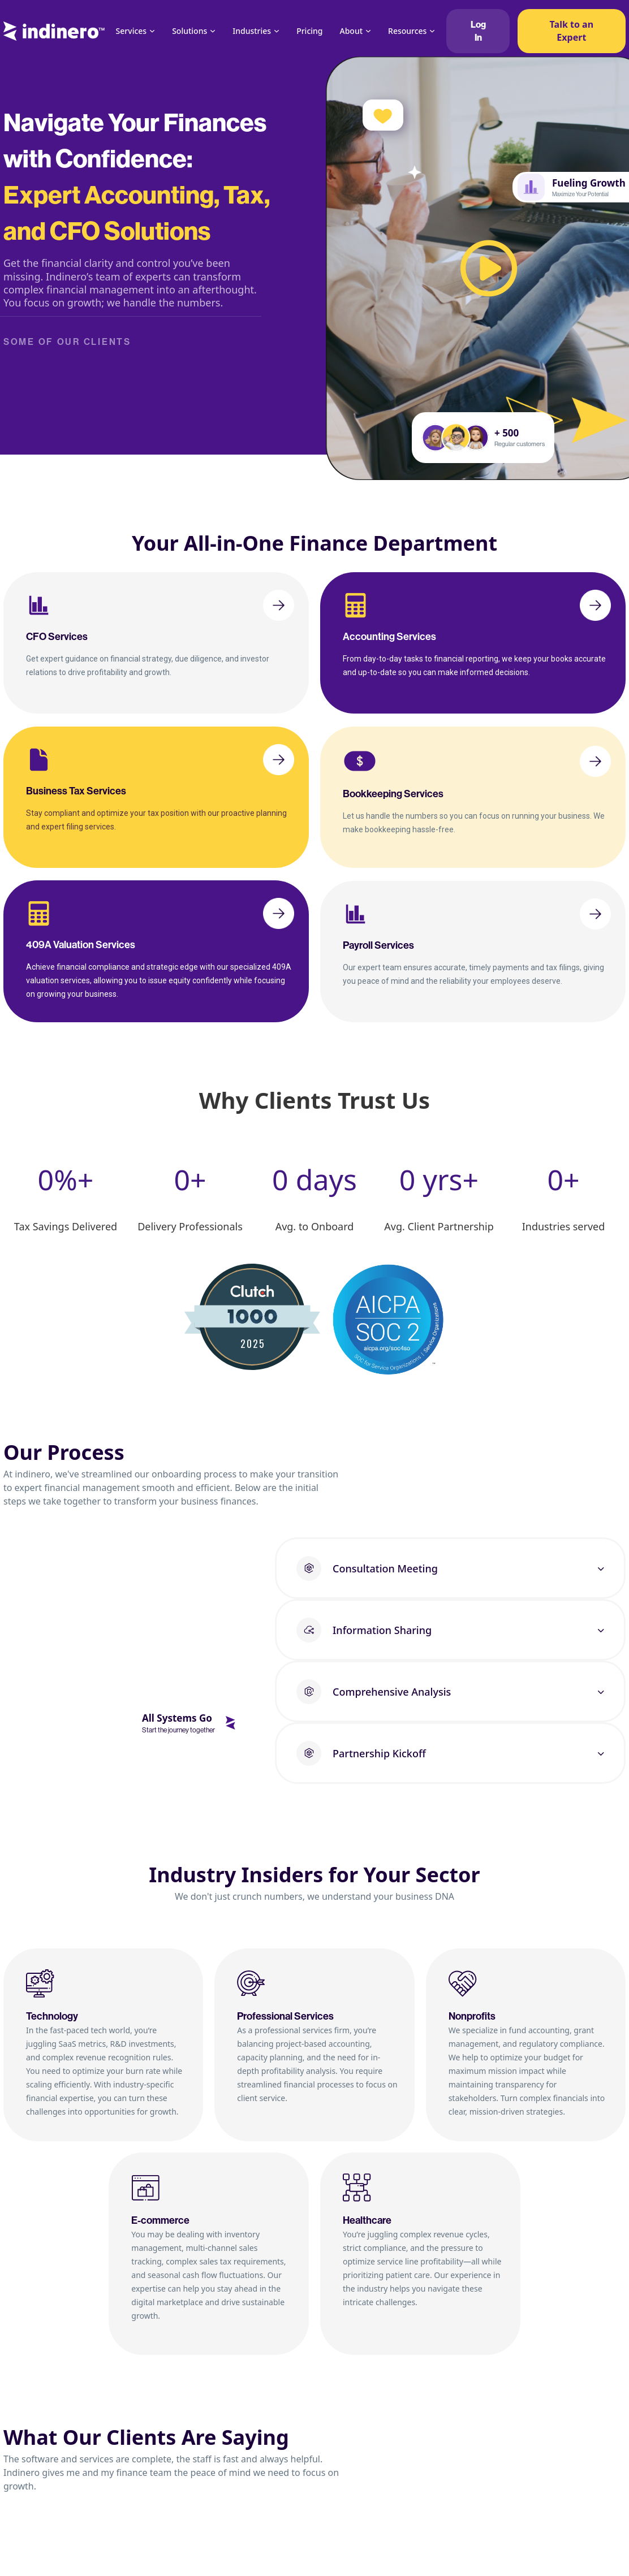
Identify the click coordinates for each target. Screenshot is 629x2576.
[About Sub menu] (368, 31)
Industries (251, 30)
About (351, 30)
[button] (450, 1568)
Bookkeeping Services (393, 794)
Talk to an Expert (571, 31)
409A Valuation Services (80, 945)
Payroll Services (378, 945)
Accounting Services (389, 636)
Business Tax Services (76, 791)
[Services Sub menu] (152, 31)
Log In (478, 31)
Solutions (189, 30)
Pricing (309, 30)
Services (131, 30)
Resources (407, 30)
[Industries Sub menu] (276, 31)
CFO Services (57, 636)
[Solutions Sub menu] (213, 31)
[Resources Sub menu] (432, 31)
